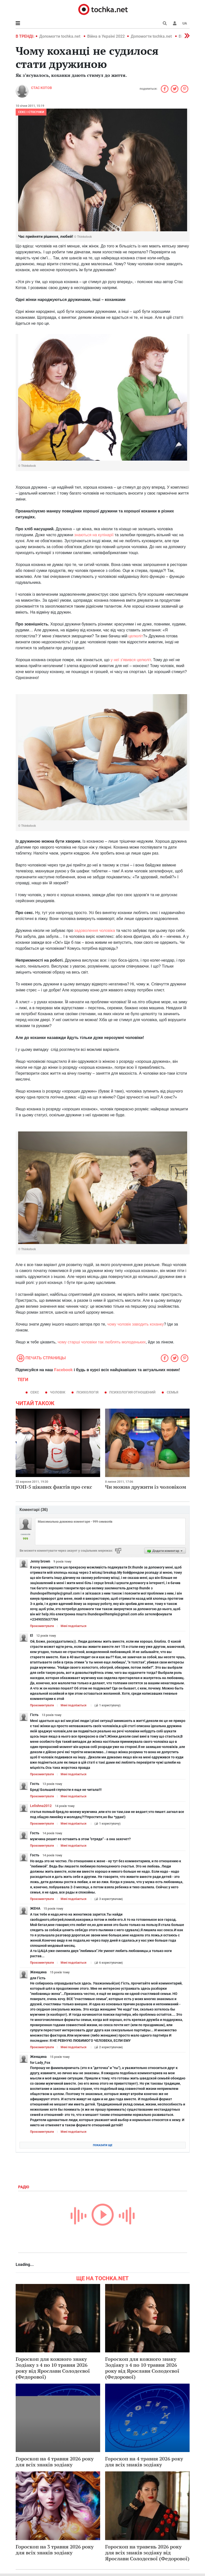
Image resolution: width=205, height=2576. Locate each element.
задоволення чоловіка (94, 930)
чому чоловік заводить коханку (135, 1324)
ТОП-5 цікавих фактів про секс (54, 1486)
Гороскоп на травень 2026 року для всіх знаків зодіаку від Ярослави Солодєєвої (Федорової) (147, 2552)
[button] (175, 23)
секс (34, 1392)
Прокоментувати (42, 1626)
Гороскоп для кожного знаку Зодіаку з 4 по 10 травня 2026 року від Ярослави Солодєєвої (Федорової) (53, 2368)
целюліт (135, 636)
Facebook (63, 1370)
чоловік (57, 1392)
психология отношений (132, 1392)
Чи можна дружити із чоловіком (145, 1486)
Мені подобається (73, 1626)
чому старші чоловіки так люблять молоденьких (102, 1342)
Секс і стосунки (31, 112)
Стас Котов (41, 88)
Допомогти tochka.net (60, 36)
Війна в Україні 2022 (106, 36)
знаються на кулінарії (94, 535)
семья (172, 1392)
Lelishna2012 (41, 1806)
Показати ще (102, 2145)
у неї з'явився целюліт (131, 660)
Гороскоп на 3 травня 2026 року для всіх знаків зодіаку (55, 2549)
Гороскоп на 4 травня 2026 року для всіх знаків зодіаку (55, 2461)
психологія (87, 1392)
